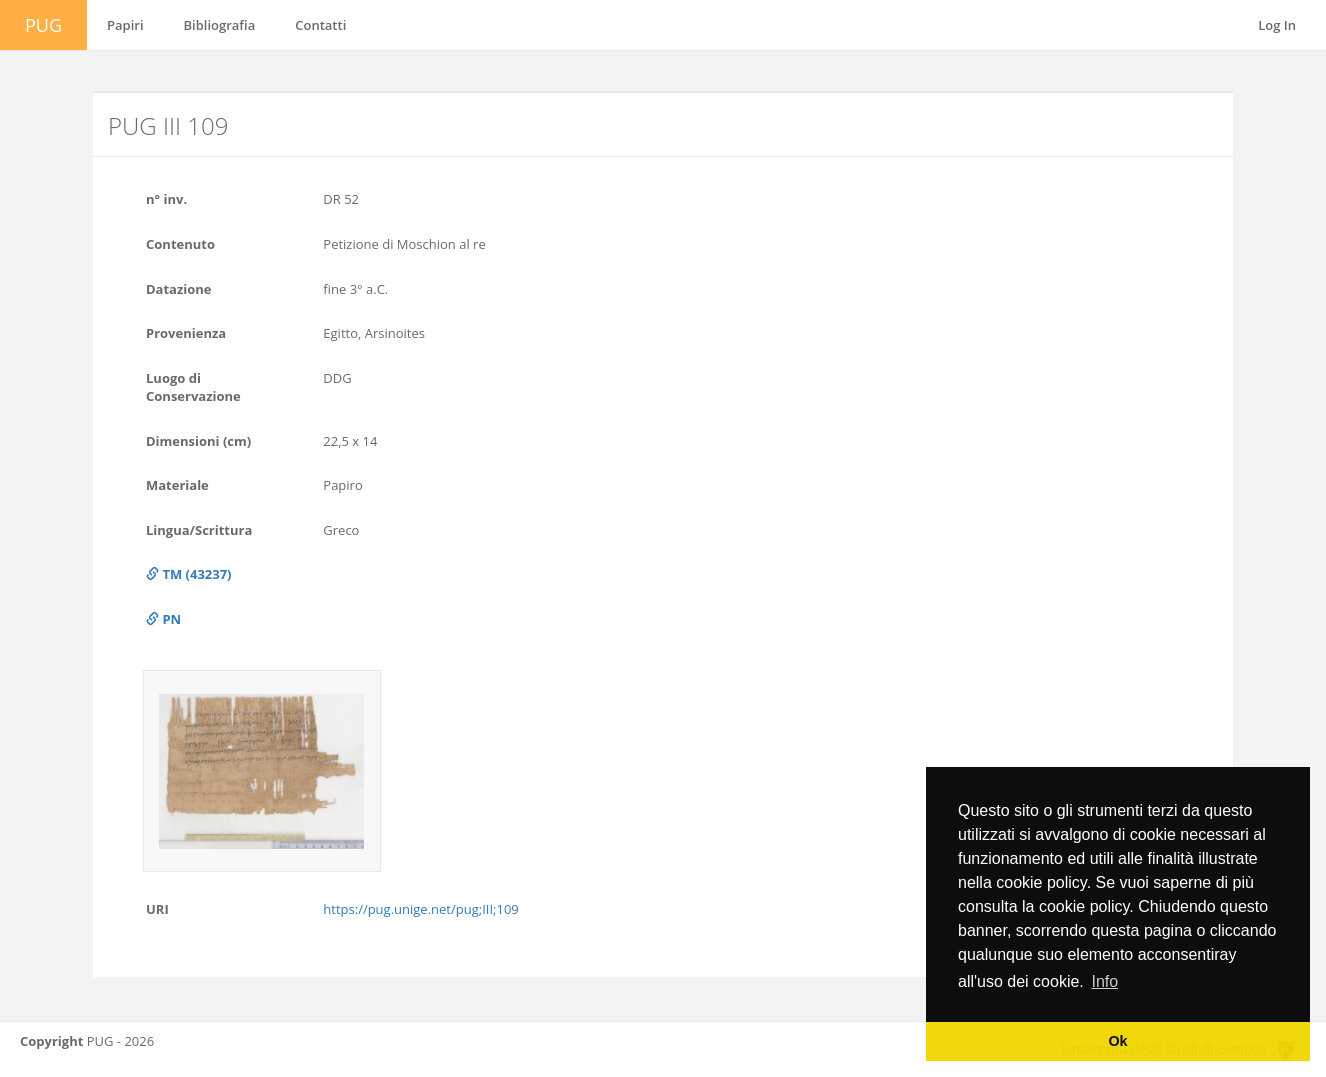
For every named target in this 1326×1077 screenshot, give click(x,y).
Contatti (320, 25)
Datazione (179, 289)
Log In (1277, 25)
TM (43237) (189, 574)
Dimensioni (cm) (198, 441)
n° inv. (166, 199)
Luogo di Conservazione (193, 387)
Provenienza (186, 333)
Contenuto (180, 244)
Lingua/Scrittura (199, 530)
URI (157, 909)
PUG (43, 25)
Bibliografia (220, 25)
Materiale (177, 485)
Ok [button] (1117, 1041)
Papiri (125, 25)
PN (163, 619)
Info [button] (1104, 981)
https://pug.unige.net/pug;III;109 (420, 909)
